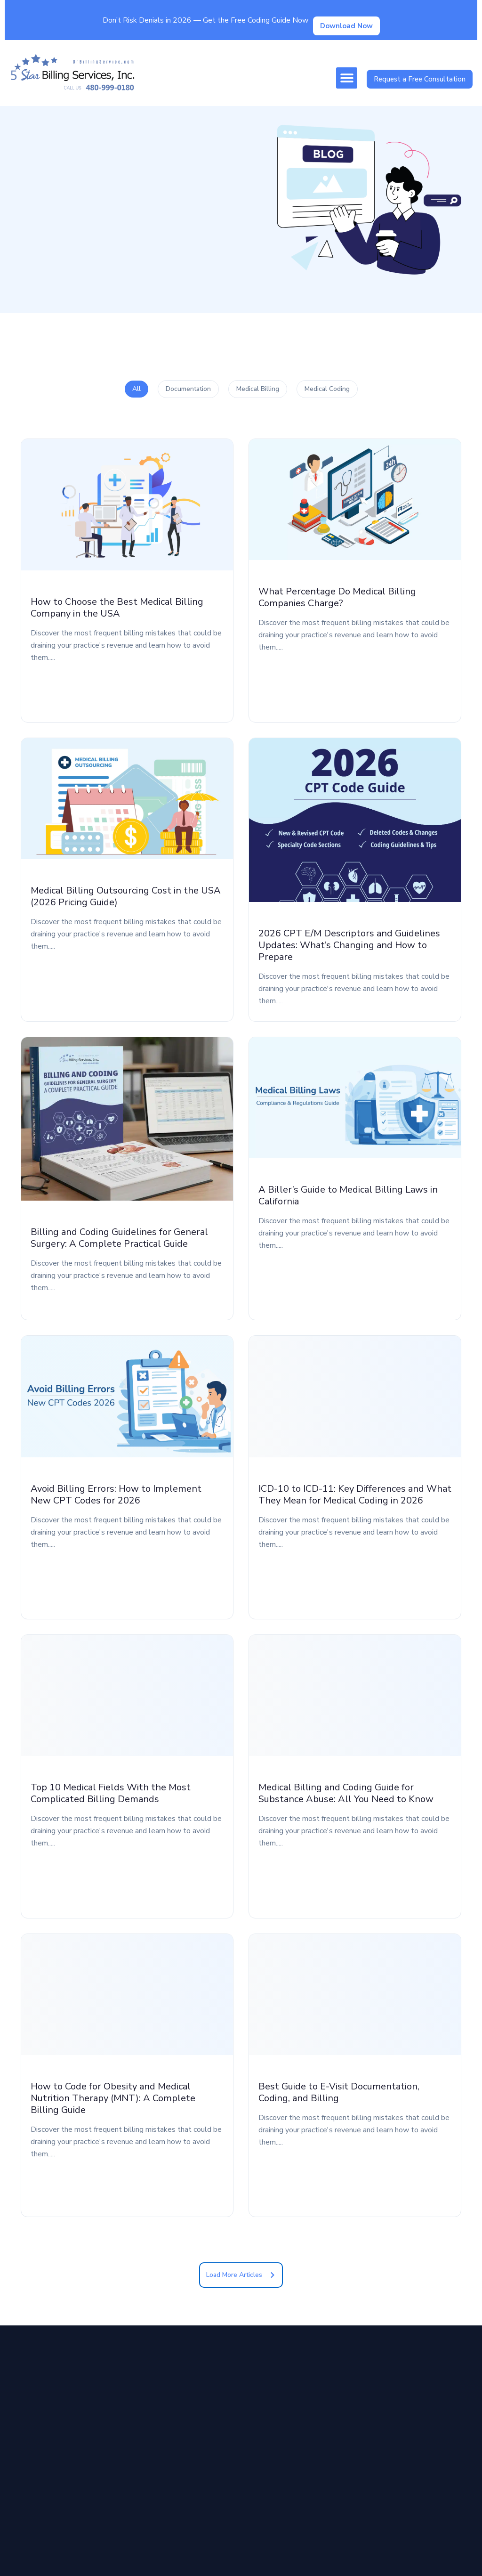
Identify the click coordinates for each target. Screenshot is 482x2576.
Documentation (188, 388)
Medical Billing (257, 388)
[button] (346, 78)
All (136, 388)
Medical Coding (327, 388)
